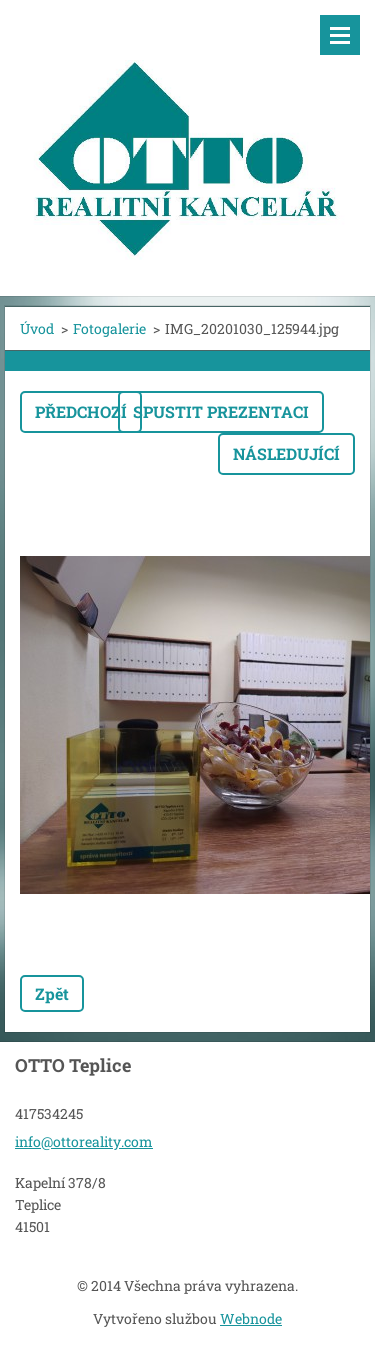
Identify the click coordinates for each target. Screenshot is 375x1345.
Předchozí (81, 411)
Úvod (37, 328)
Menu (340, 35)
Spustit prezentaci (221, 411)
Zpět (52, 993)
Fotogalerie (109, 328)
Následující (286, 453)
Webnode (251, 1318)
